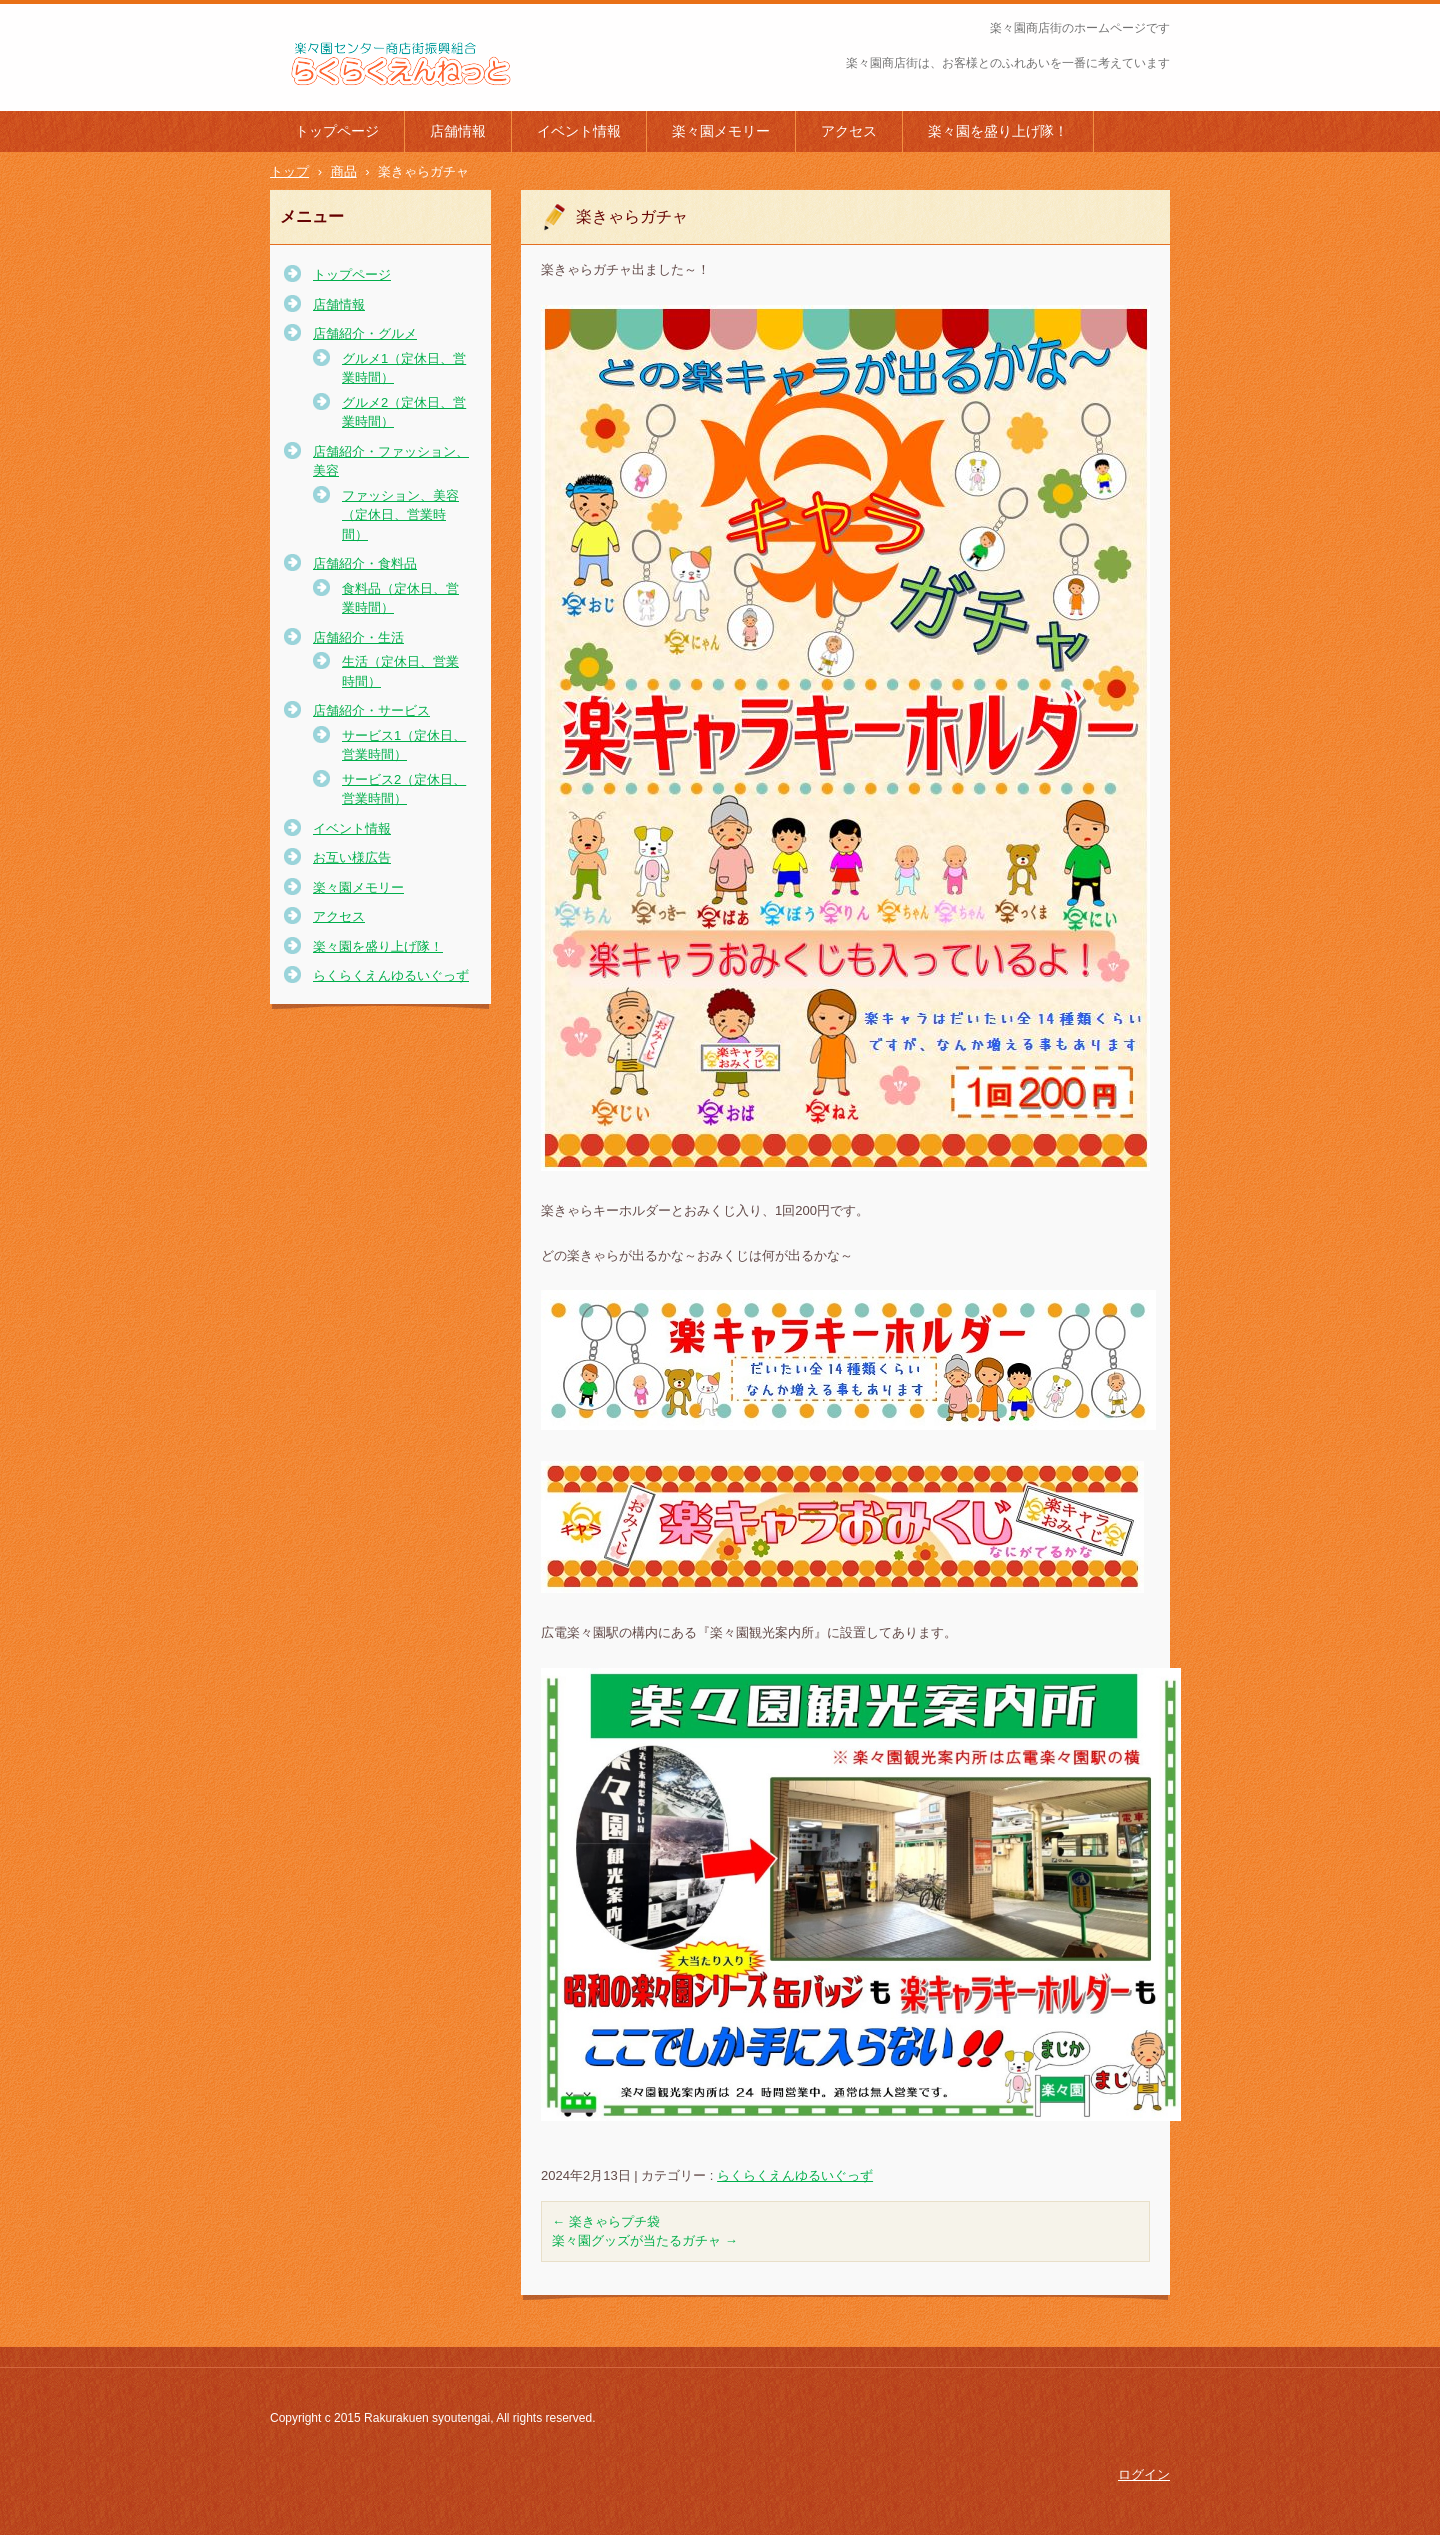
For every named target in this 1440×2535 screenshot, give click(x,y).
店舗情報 (458, 131)
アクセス (849, 131)
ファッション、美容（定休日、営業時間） (400, 515)
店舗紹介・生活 (358, 637)
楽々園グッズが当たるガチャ (645, 2240)
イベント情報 (579, 131)
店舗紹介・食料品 (365, 563)
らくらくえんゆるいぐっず (795, 2175)
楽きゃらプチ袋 (606, 2221)
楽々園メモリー (721, 131)
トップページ (337, 131)
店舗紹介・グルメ (365, 333)
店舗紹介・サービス (371, 710)
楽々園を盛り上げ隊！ (998, 131)
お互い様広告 (352, 857)
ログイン (1144, 2474)
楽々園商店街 (324, 99)
